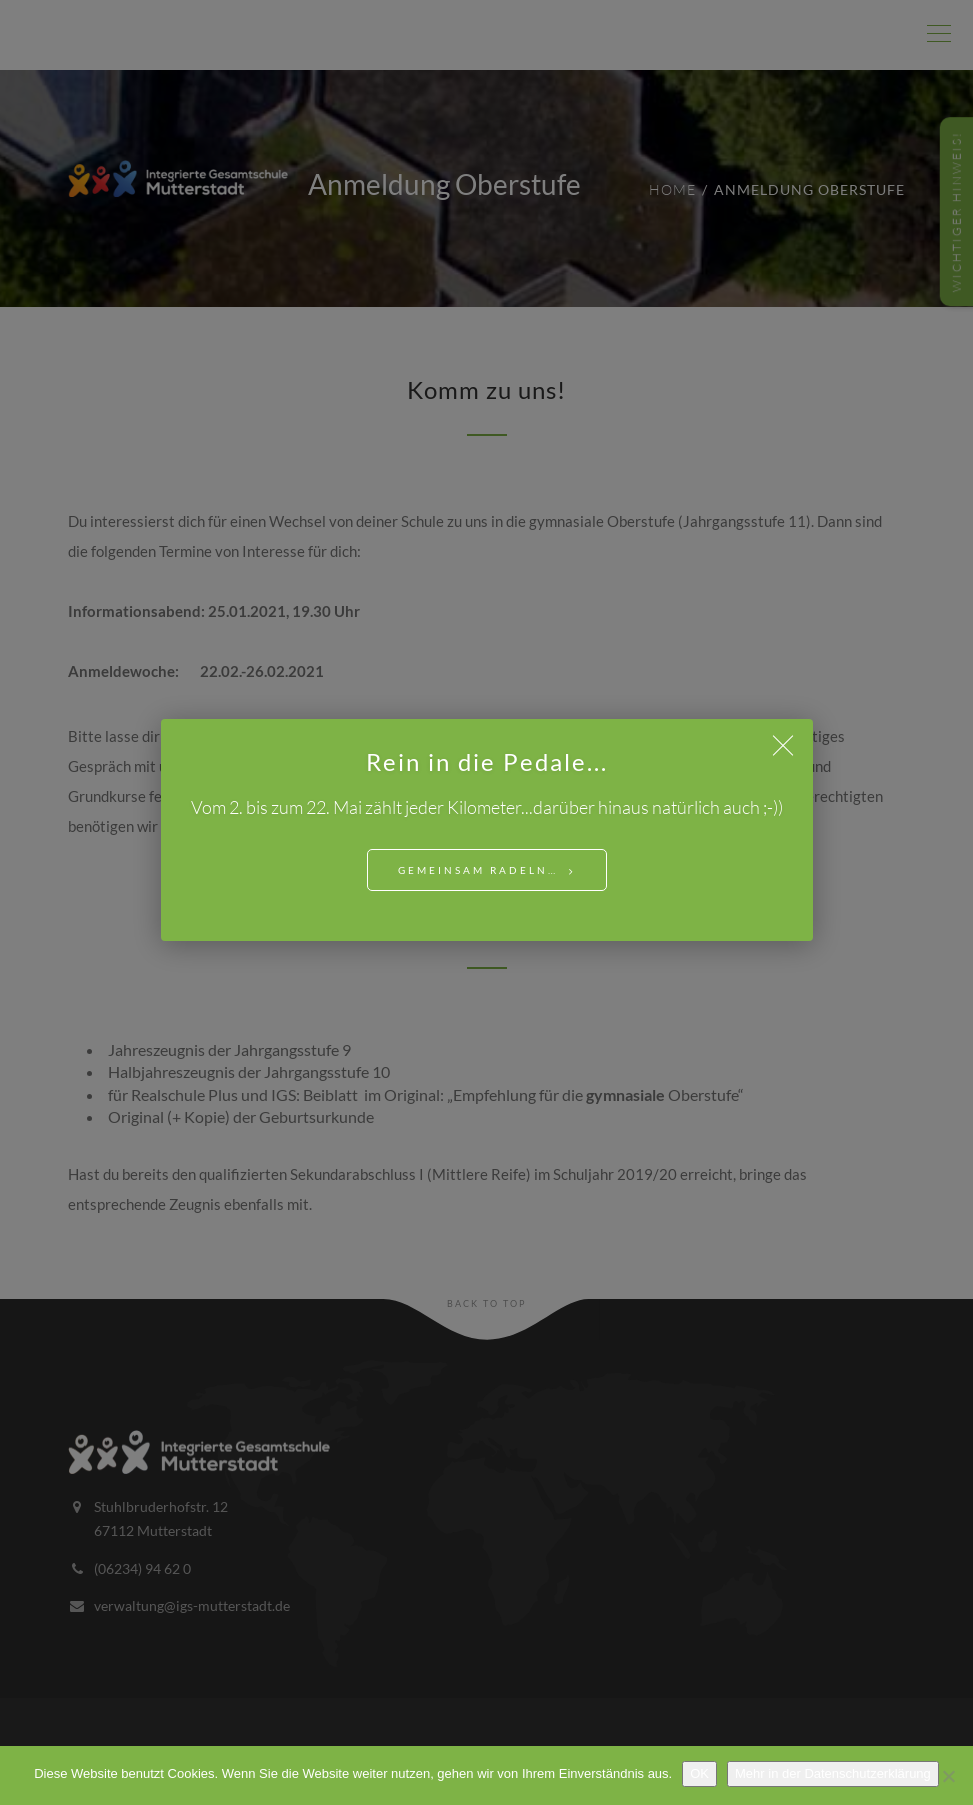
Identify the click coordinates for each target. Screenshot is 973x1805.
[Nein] (948, 1776)
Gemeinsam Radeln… (478, 870)
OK (699, 1773)
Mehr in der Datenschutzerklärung (833, 1773)
